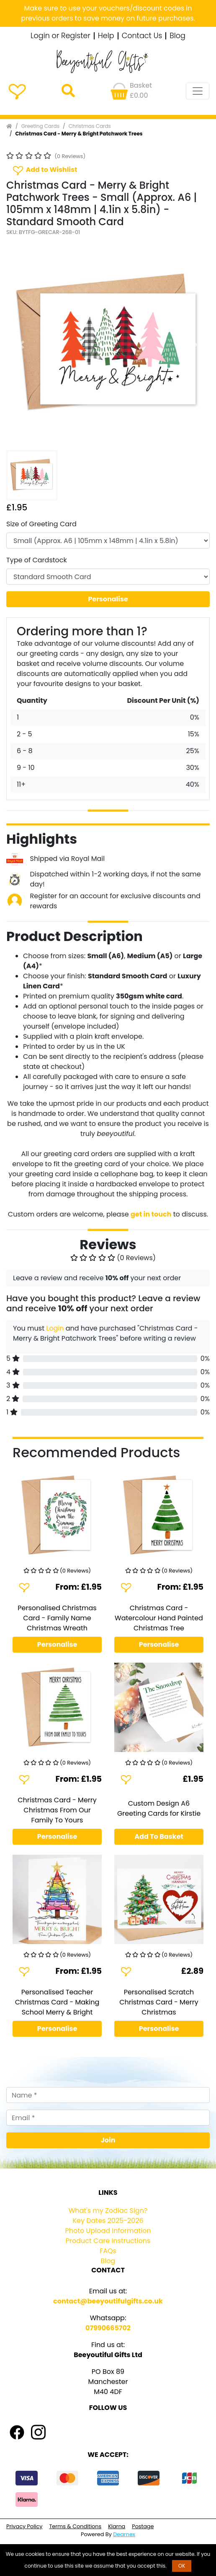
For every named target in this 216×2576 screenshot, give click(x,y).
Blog (177, 36)
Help (106, 36)
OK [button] (181, 2565)
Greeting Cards (40, 126)
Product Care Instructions (108, 2241)
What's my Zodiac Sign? (108, 2210)
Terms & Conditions (75, 2526)
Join (108, 2140)
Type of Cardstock (36, 560)
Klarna (116, 2526)
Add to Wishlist (44, 170)
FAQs (108, 2251)
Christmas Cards (90, 126)
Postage (143, 2526)
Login (55, 1328)
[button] (21, 345)
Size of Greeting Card (41, 524)
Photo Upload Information (108, 2230)
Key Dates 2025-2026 (107, 2220)
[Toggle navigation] (197, 91)
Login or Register (60, 36)
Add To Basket (158, 1836)
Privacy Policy (24, 2526)
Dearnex (124, 2534)
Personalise (108, 599)
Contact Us (142, 36)
